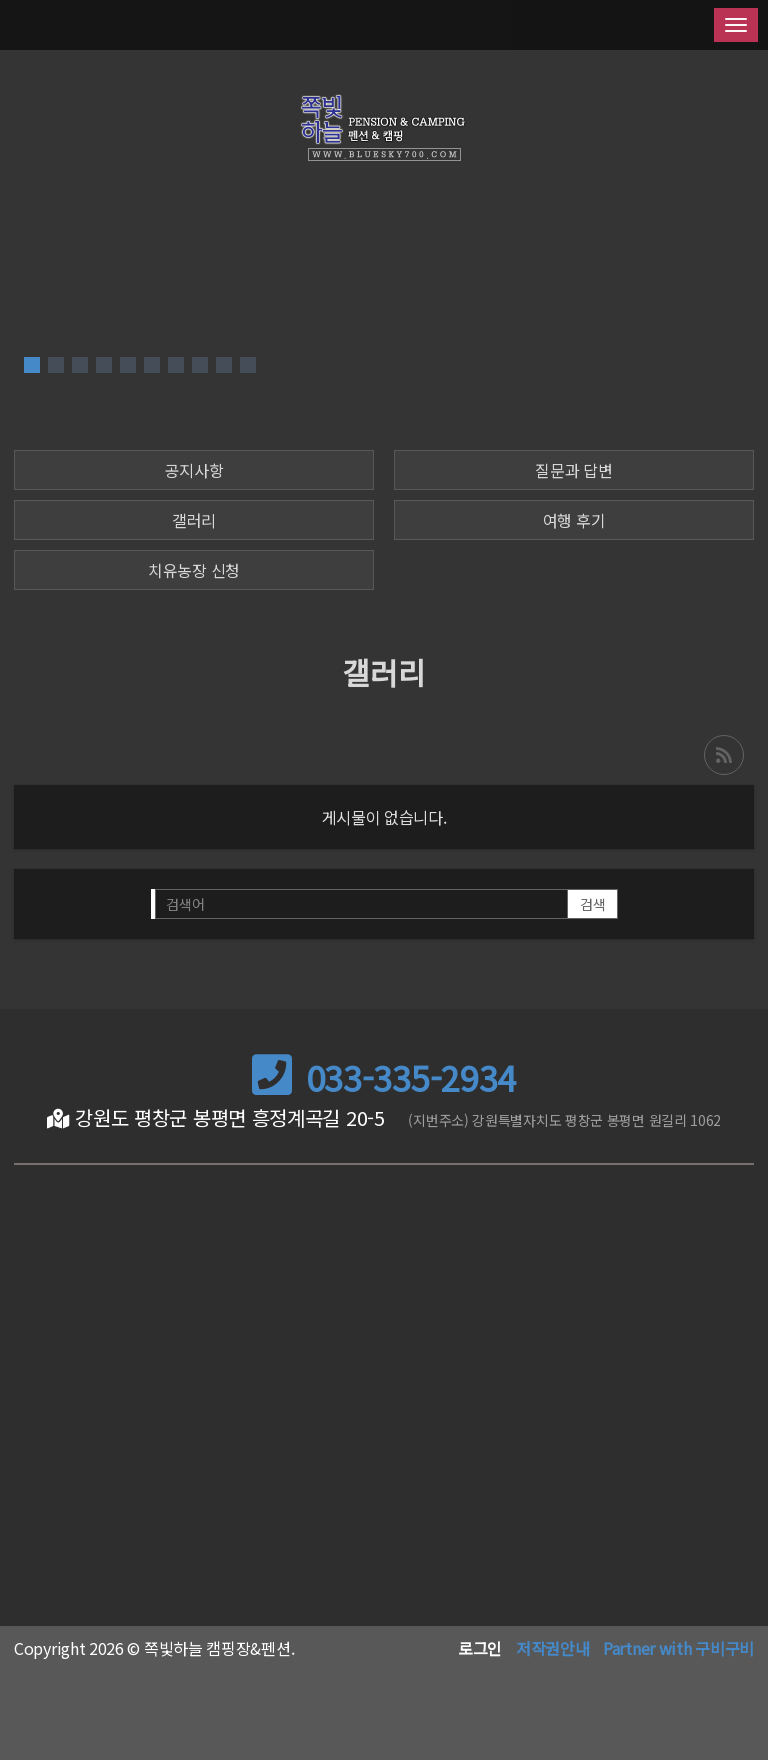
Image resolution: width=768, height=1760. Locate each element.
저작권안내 (553, 1648)
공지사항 (194, 470)
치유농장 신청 (194, 570)
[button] (32, 365)
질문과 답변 (573, 470)
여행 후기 (574, 520)
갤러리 (194, 520)
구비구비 (724, 1648)
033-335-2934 (384, 1077)
